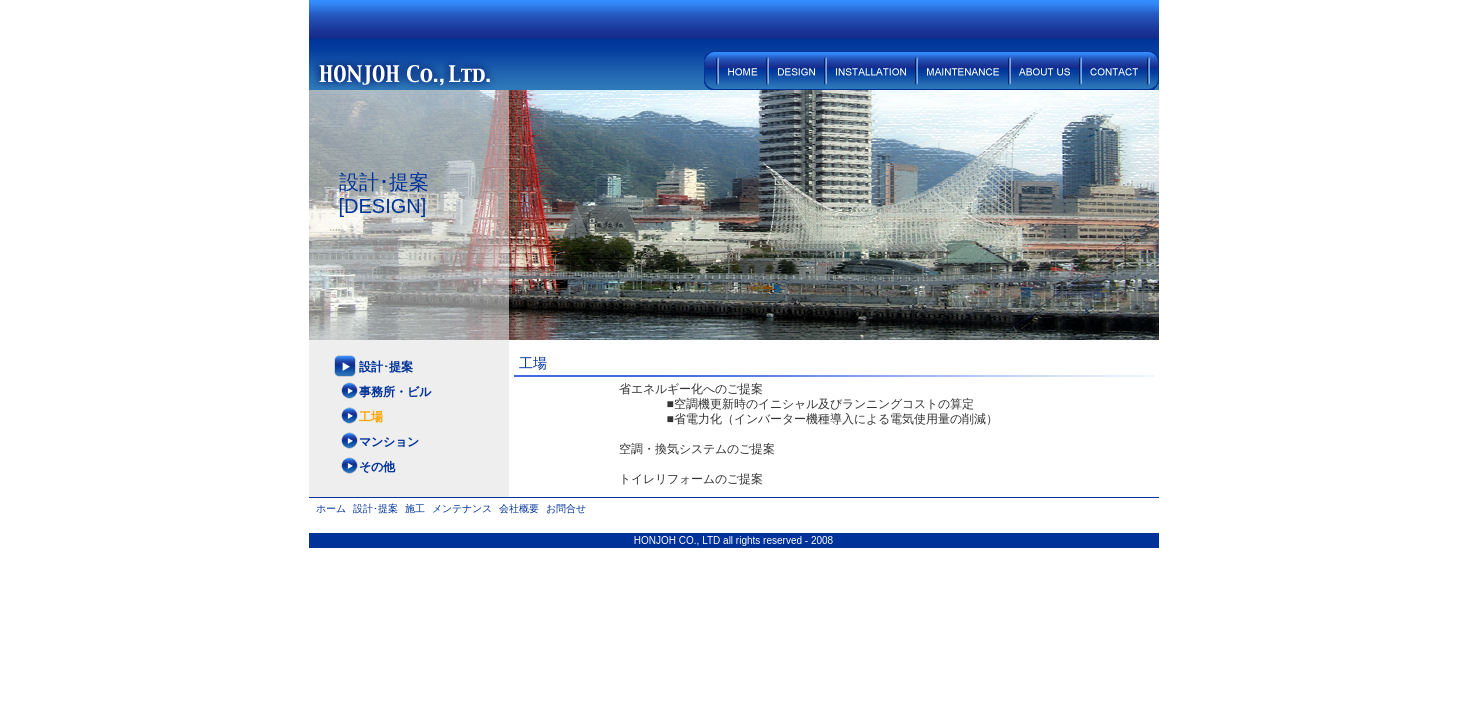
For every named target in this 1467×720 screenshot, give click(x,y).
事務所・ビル (395, 392)
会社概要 (1045, 70)
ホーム (736, 70)
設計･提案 (797, 70)
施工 (871, 70)
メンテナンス (963, 70)
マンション (389, 442)
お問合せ (1120, 70)
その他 (377, 467)
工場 (371, 417)
